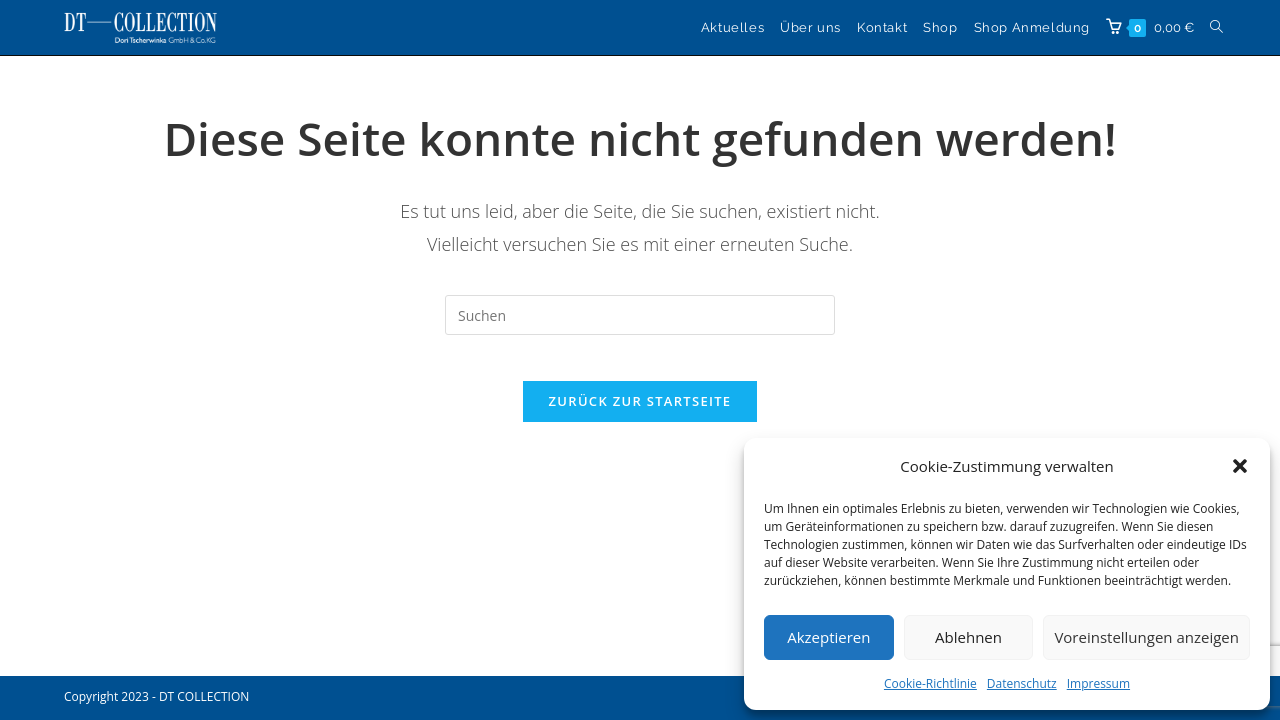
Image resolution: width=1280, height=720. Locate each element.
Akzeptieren (828, 637)
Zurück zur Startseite (640, 416)
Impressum (1098, 683)
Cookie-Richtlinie (930, 683)
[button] (1240, 466)
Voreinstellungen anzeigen (1146, 637)
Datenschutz (1022, 683)
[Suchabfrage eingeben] (640, 315)
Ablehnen (968, 637)
